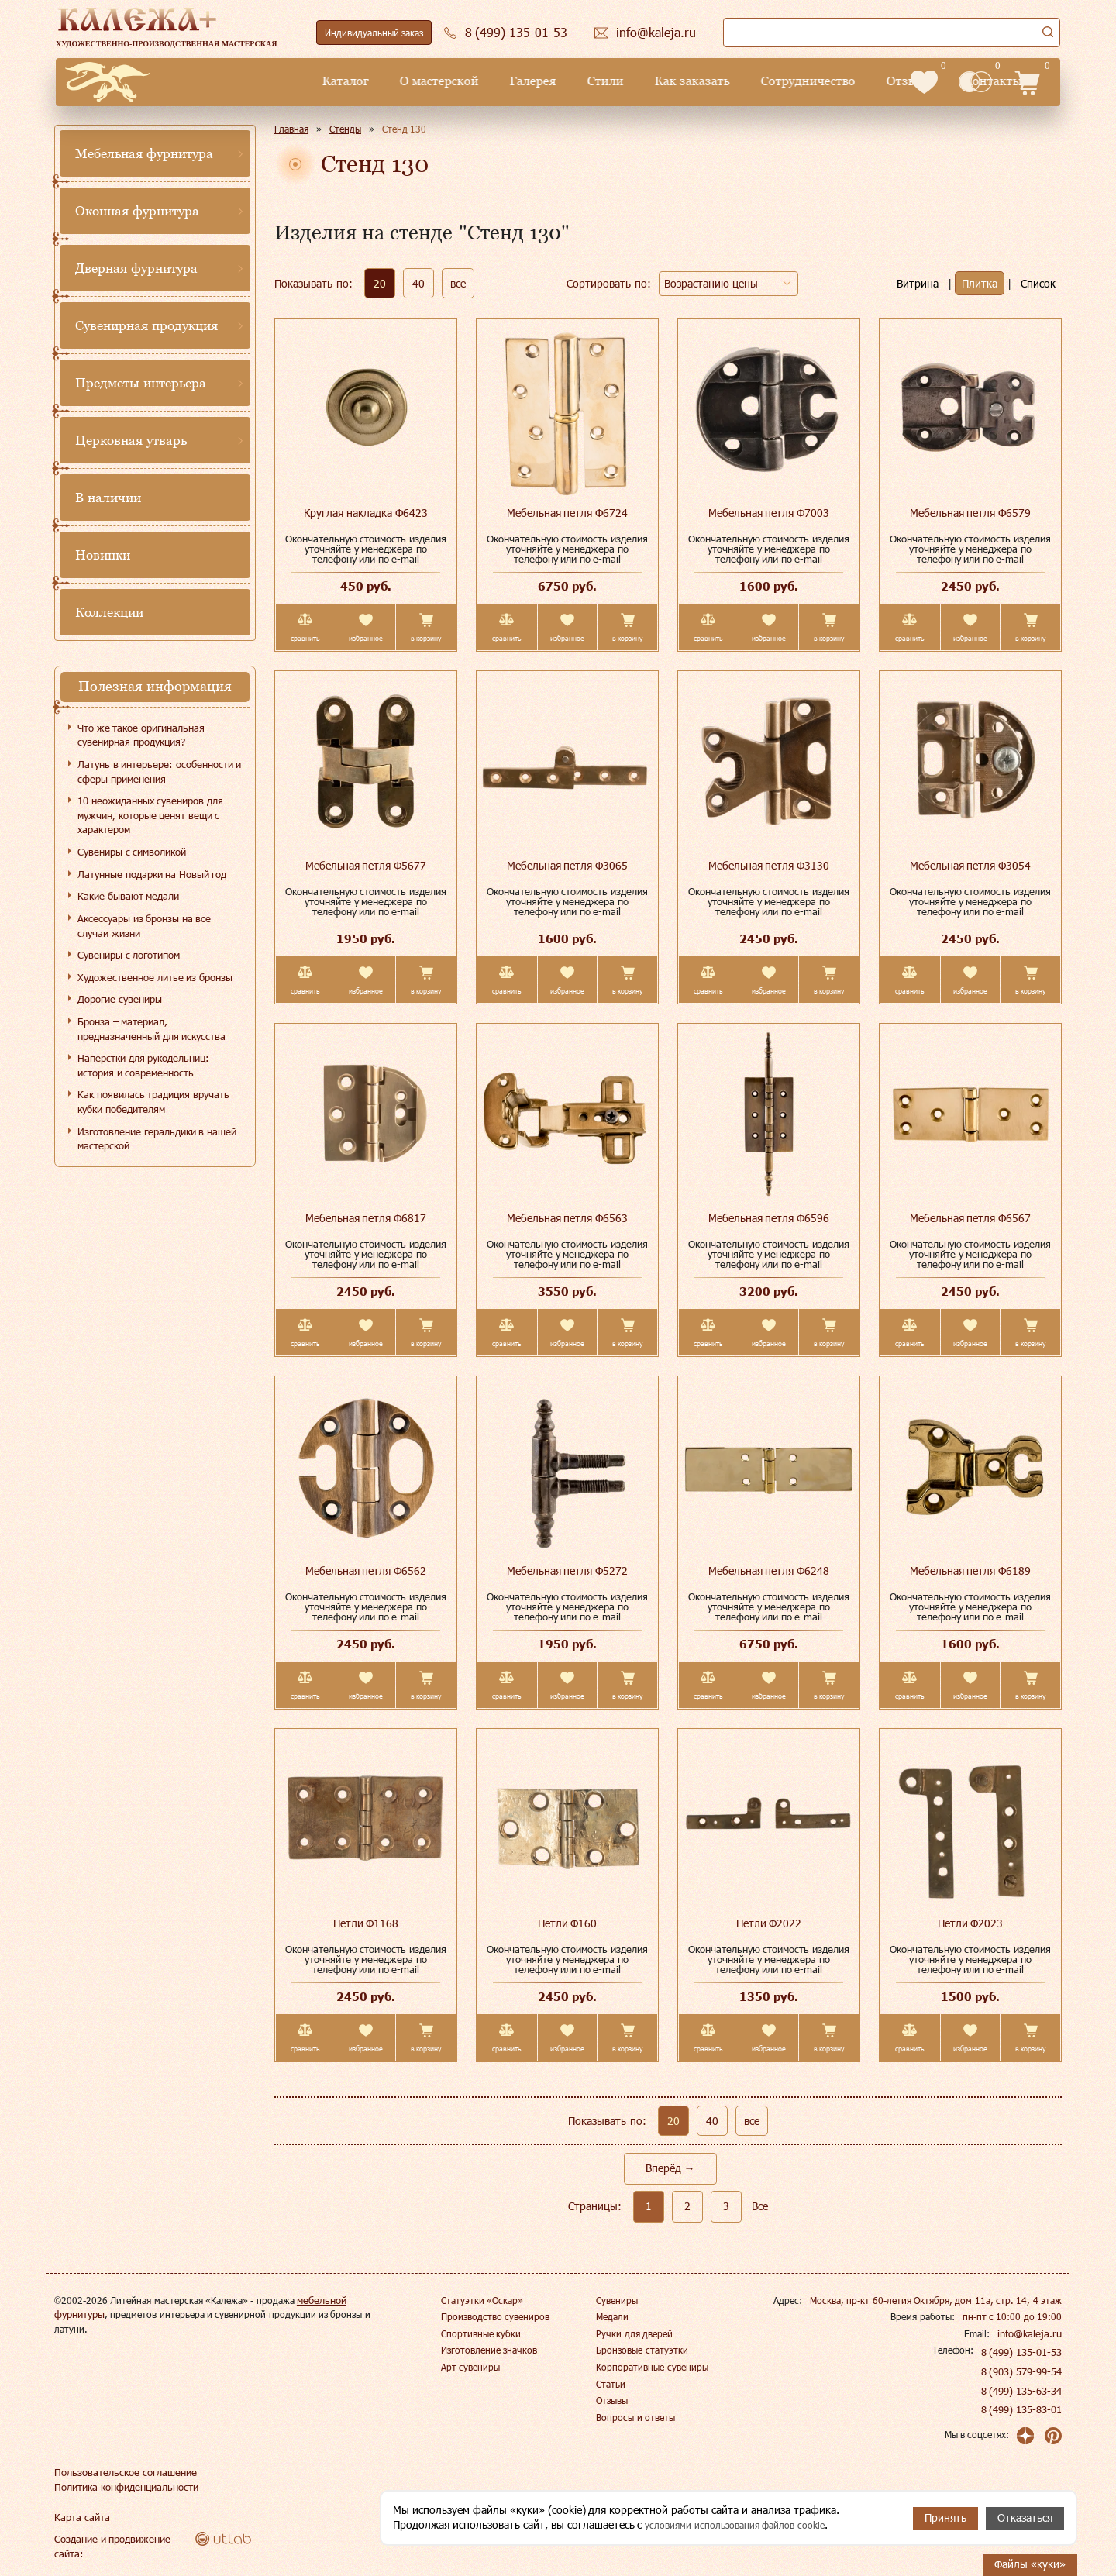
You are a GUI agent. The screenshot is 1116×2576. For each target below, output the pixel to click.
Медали (612, 2316)
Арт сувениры (470, 2366)
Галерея (401, 81)
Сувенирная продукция (146, 325)
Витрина (918, 283)
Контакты (862, 81)
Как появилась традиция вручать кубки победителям (153, 1101)
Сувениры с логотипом (129, 955)
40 (418, 283)
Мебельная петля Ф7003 (769, 512)
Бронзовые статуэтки (641, 2349)
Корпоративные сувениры (652, 2366)
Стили (474, 81)
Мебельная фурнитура (144, 153)
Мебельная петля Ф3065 (568, 865)
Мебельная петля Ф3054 (971, 865)
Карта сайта (79, 2517)
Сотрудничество (677, 81)
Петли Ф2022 (769, 1923)
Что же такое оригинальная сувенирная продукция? (141, 735)
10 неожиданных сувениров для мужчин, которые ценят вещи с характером (150, 814)
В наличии (108, 497)
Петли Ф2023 (971, 1923)
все (458, 283)
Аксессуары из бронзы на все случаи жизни (144, 925)
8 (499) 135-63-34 (1022, 2390)
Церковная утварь (131, 440)
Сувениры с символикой (132, 851)
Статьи (610, 2383)
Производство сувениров (495, 2316)
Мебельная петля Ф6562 (366, 1570)
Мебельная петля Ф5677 (366, 865)
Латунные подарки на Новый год (152, 874)
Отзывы (779, 81)
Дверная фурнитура (136, 268)
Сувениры (617, 2300)
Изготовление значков (489, 2349)
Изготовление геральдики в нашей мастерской (157, 1138)
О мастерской (307, 81)
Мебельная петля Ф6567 (971, 1217)
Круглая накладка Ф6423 (366, 512)
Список (1038, 283)
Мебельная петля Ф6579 (971, 512)
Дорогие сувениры (120, 999)
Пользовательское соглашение (120, 2472)
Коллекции (109, 612)
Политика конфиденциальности (123, 2486)
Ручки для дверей (634, 2333)
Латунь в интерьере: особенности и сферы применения (159, 771)
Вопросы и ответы (635, 2417)
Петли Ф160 (568, 1923)
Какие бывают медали (128, 896)
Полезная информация (155, 686)
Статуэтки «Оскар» (482, 2300)
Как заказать (560, 81)
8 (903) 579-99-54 (1022, 2371)
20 (380, 283)
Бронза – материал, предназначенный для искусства (152, 1028)
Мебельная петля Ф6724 (568, 512)
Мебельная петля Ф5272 (568, 1570)
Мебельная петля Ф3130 (769, 865)
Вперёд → (670, 2168)
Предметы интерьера (140, 383)
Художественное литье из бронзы (155, 977)
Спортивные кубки (481, 2333)
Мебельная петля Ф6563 (568, 1217)
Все (760, 2206)
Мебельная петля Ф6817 (366, 1217)
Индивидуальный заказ (374, 32)
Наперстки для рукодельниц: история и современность (143, 1065)
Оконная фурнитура (137, 211)
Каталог (214, 81)
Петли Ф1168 (366, 1923)
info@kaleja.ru (1032, 2333)
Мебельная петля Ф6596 (769, 1217)
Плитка (979, 283)
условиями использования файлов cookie (747, 2525)
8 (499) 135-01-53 (1022, 2352)
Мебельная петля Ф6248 (769, 1570)
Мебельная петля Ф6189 (971, 1570)
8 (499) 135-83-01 (1022, 2409)
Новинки (102, 555)
